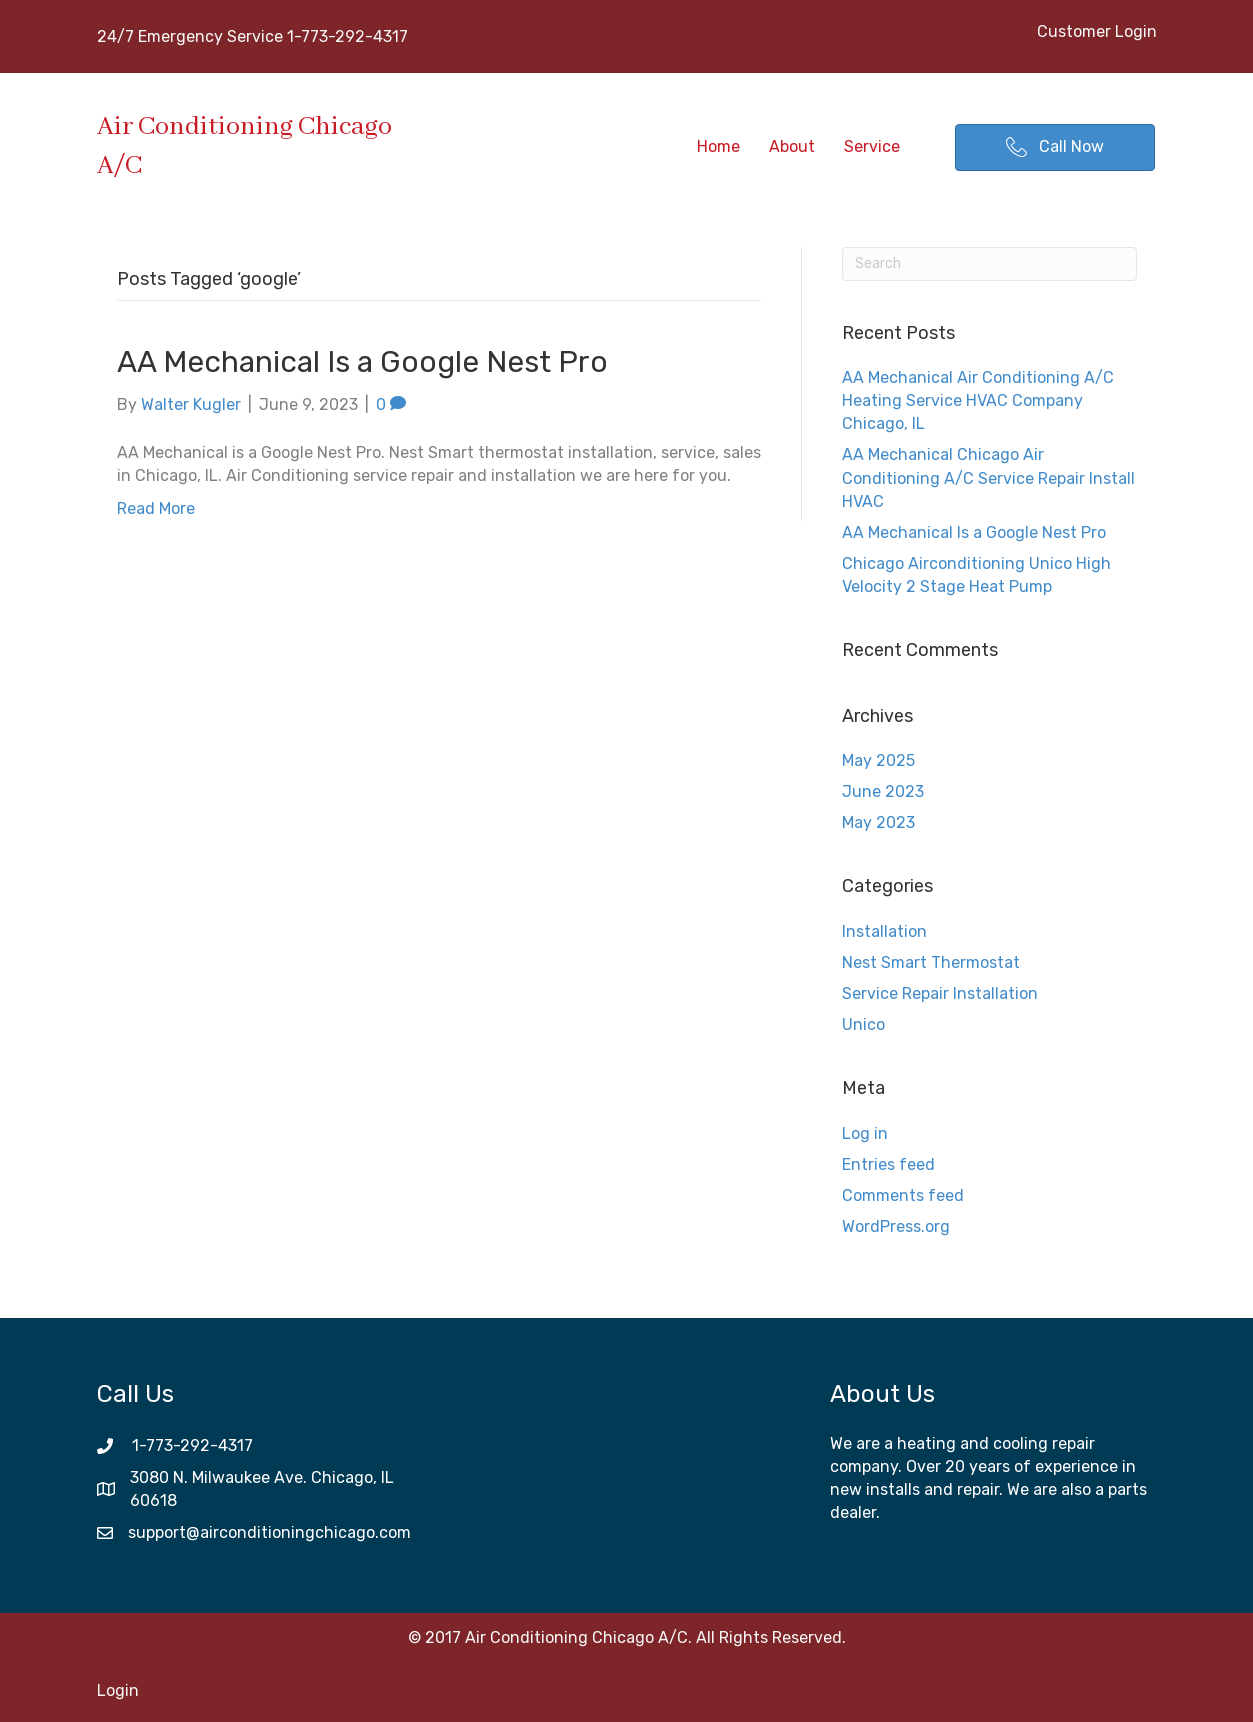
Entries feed (888, 1164)
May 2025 (878, 760)
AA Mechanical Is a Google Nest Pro (362, 362)
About (792, 146)
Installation (884, 931)
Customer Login (1097, 31)
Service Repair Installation (940, 993)
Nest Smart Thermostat (931, 962)
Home (718, 146)
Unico (863, 1024)
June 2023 (883, 791)
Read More (156, 508)
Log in (865, 1133)
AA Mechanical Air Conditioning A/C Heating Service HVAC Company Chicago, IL (978, 400)
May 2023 (878, 822)
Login (118, 1690)
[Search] (989, 264)
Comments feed (903, 1195)
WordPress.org (896, 1226)
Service (872, 146)
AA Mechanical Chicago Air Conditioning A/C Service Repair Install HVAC (988, 477)
